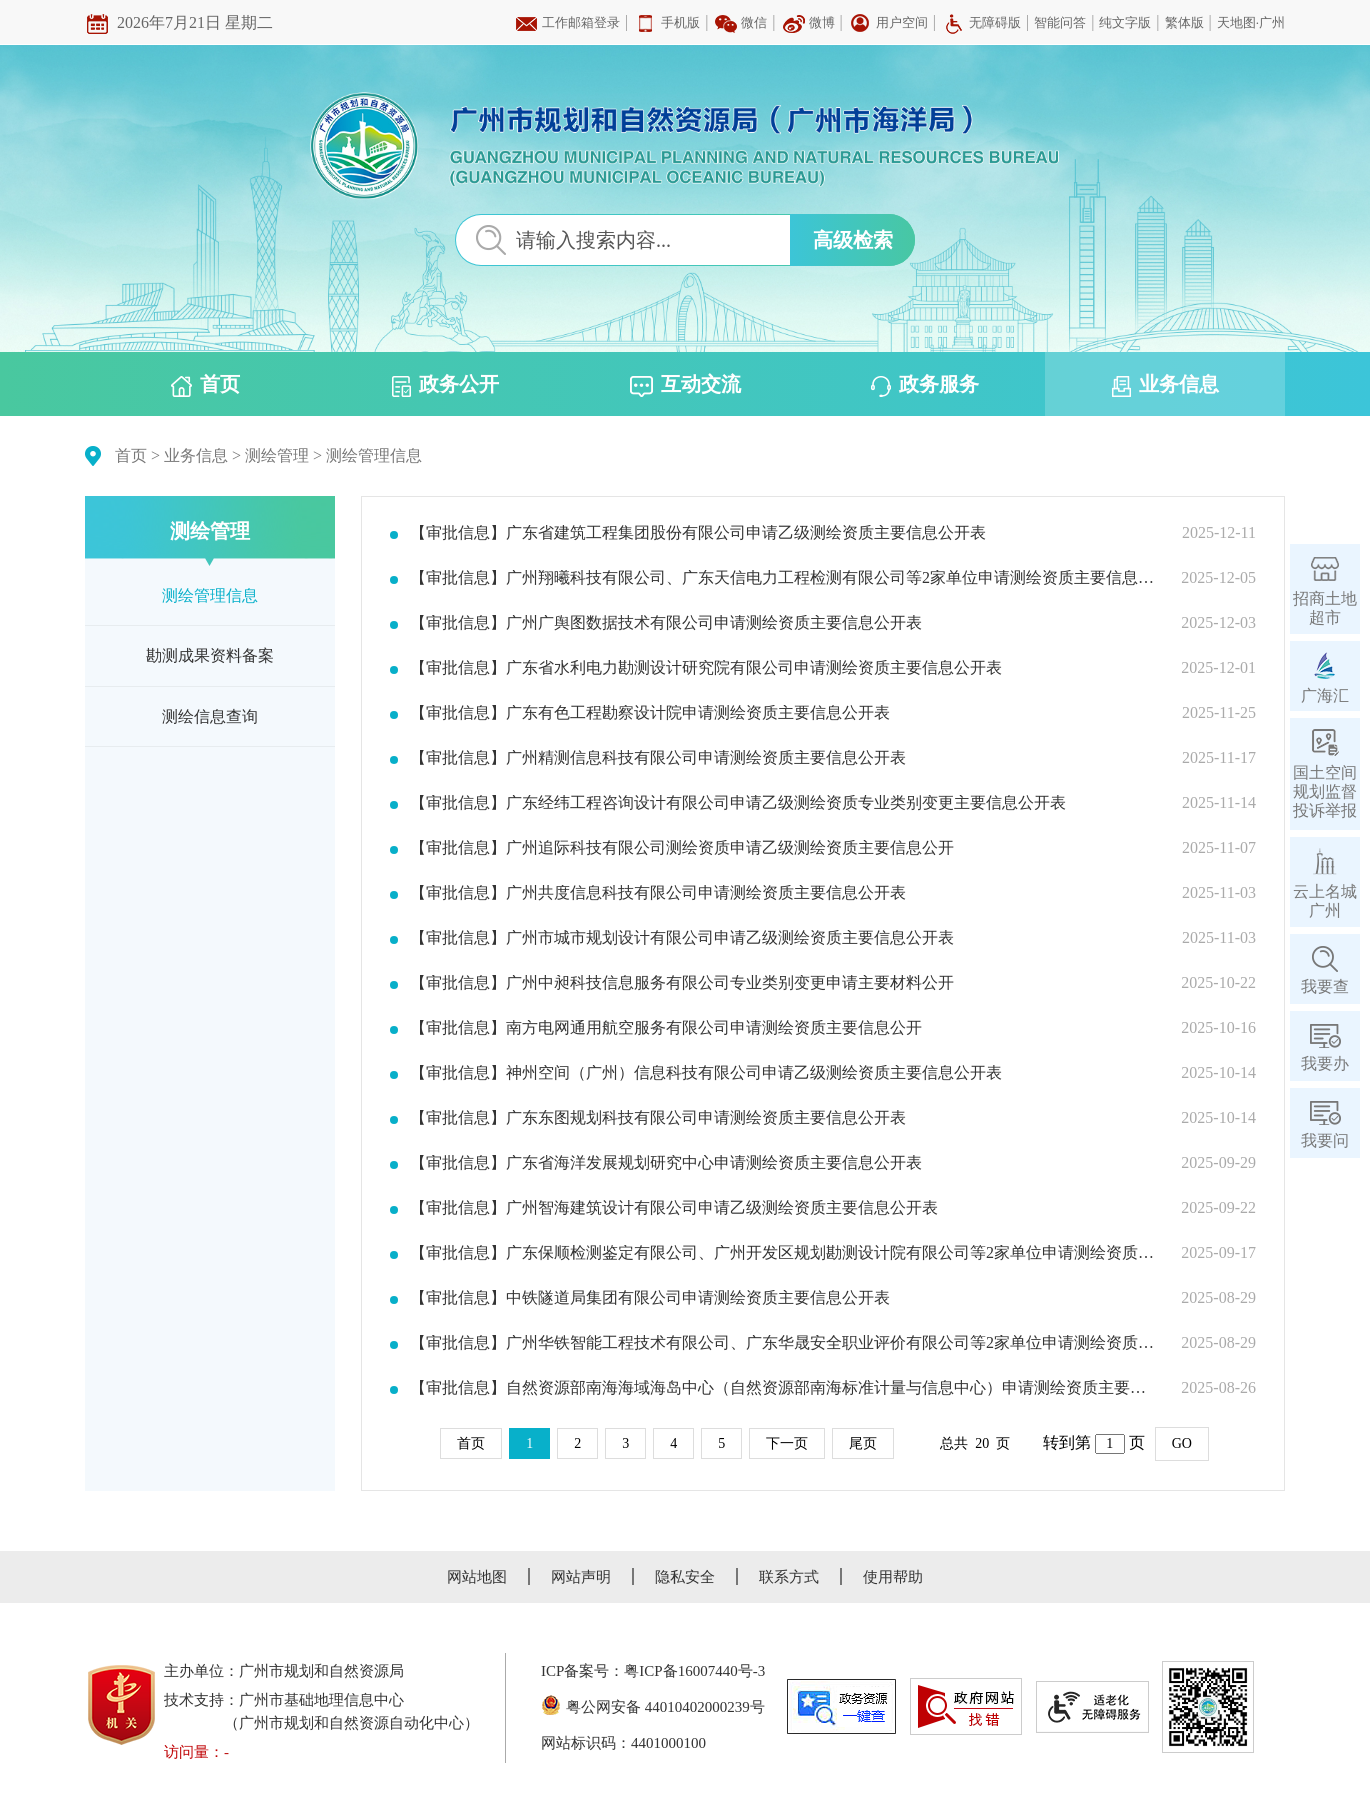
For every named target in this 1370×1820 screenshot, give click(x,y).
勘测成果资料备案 (210, 655)
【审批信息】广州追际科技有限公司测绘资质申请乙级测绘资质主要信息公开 (682, 848)
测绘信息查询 (210, 716)
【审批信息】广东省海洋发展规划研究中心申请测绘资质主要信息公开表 (666, 1163)
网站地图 (477, 1577)
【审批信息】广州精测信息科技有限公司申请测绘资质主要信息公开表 (658, 758)
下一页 (787, 1443)
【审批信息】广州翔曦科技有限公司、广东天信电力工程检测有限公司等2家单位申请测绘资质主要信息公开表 (783, 578)
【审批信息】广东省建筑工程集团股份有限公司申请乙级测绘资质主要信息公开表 (698, 533)
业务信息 (1165, 385)
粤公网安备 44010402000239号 (653, 1707)
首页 (205, 385)
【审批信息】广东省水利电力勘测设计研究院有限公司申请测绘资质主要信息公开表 (706, 668)
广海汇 (1325, 695)
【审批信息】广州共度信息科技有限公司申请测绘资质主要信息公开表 (658, 893)
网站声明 (581, 1577)
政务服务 (925, 385)
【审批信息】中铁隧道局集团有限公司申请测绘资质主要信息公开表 (650, 1298)
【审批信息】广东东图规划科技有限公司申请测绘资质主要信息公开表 (658, 1118)
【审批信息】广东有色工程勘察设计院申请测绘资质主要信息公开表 (650, 713)
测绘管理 (277, 455)
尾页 (863, 1443)
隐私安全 (685, 1577)
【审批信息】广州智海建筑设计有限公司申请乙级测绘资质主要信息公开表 (674, 1208)
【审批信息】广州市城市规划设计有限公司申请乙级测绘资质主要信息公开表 (682, 938)
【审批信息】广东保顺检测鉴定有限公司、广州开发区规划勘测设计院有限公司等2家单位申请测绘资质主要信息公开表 (783, 1253)
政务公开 (445, 385)
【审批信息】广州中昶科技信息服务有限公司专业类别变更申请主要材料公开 (682, 983)
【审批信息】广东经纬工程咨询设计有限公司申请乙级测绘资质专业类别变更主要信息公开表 (738, 803)
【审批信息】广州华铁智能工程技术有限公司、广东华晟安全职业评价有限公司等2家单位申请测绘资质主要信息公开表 (783, 1343)
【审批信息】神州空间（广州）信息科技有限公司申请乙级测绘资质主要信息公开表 (706, 1073)
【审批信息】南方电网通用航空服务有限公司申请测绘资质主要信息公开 (666, 1028)
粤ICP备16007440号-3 (694, 1671)
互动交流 (685, 385)
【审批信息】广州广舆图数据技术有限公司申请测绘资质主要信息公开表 (666, 623)
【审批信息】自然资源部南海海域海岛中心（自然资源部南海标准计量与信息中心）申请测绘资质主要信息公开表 (783, 1388)
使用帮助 (893, 1577)
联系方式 (789, 1577)
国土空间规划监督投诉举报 (1325, 791)
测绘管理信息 (374, 455)
